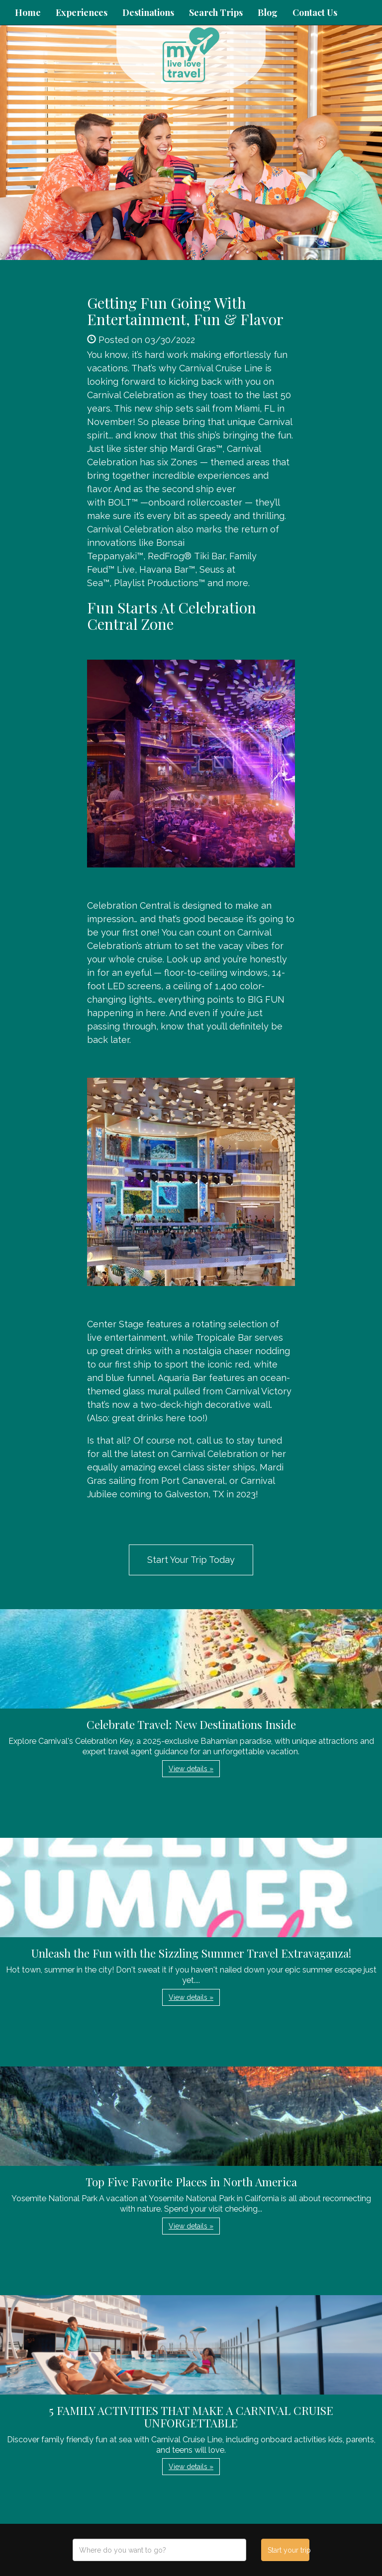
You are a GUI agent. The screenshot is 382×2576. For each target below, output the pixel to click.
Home (28, 12)
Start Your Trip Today (191, 1559)
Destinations (148, 12)
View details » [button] (191, 1769)
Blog (268, 12)
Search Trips (216, 12)
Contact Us (314, 12)
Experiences (81, 12)
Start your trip (288, 2550)
